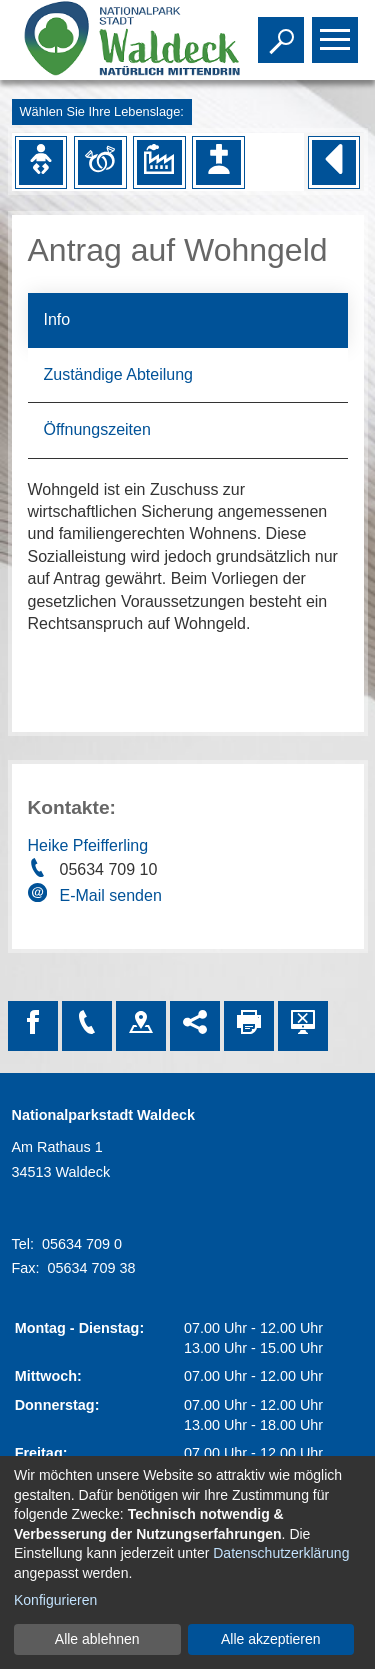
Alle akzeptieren (271, 1639)
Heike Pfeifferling (88, 845)
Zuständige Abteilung (118, 374)
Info (57, 319)
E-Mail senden (111, 895)
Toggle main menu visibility (337, 31)
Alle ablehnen (97, 1639)
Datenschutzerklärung (281, 1553)
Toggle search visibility (283, 31)
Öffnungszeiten (97, 429)
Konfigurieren (55, 1600)
